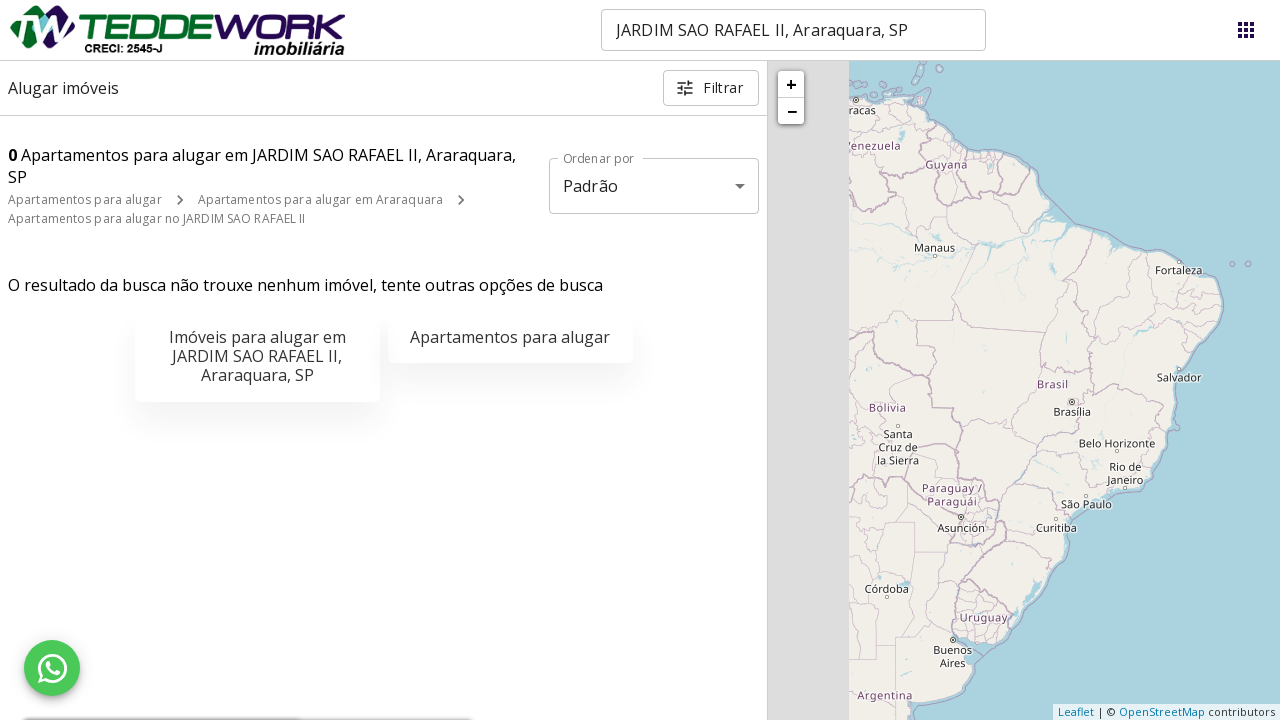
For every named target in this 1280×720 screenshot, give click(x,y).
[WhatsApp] (52, 668)
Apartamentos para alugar (85, 199)
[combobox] (793, 30)
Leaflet (1076, 711)
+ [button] (791, 84)
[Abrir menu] (1246, 30)
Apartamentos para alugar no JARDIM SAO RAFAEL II (156, 218)
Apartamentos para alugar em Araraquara (320, 199)
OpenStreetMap (1162, 711)
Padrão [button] (590, 186)
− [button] (792, 111)
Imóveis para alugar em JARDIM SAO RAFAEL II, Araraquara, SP (257, 356)
